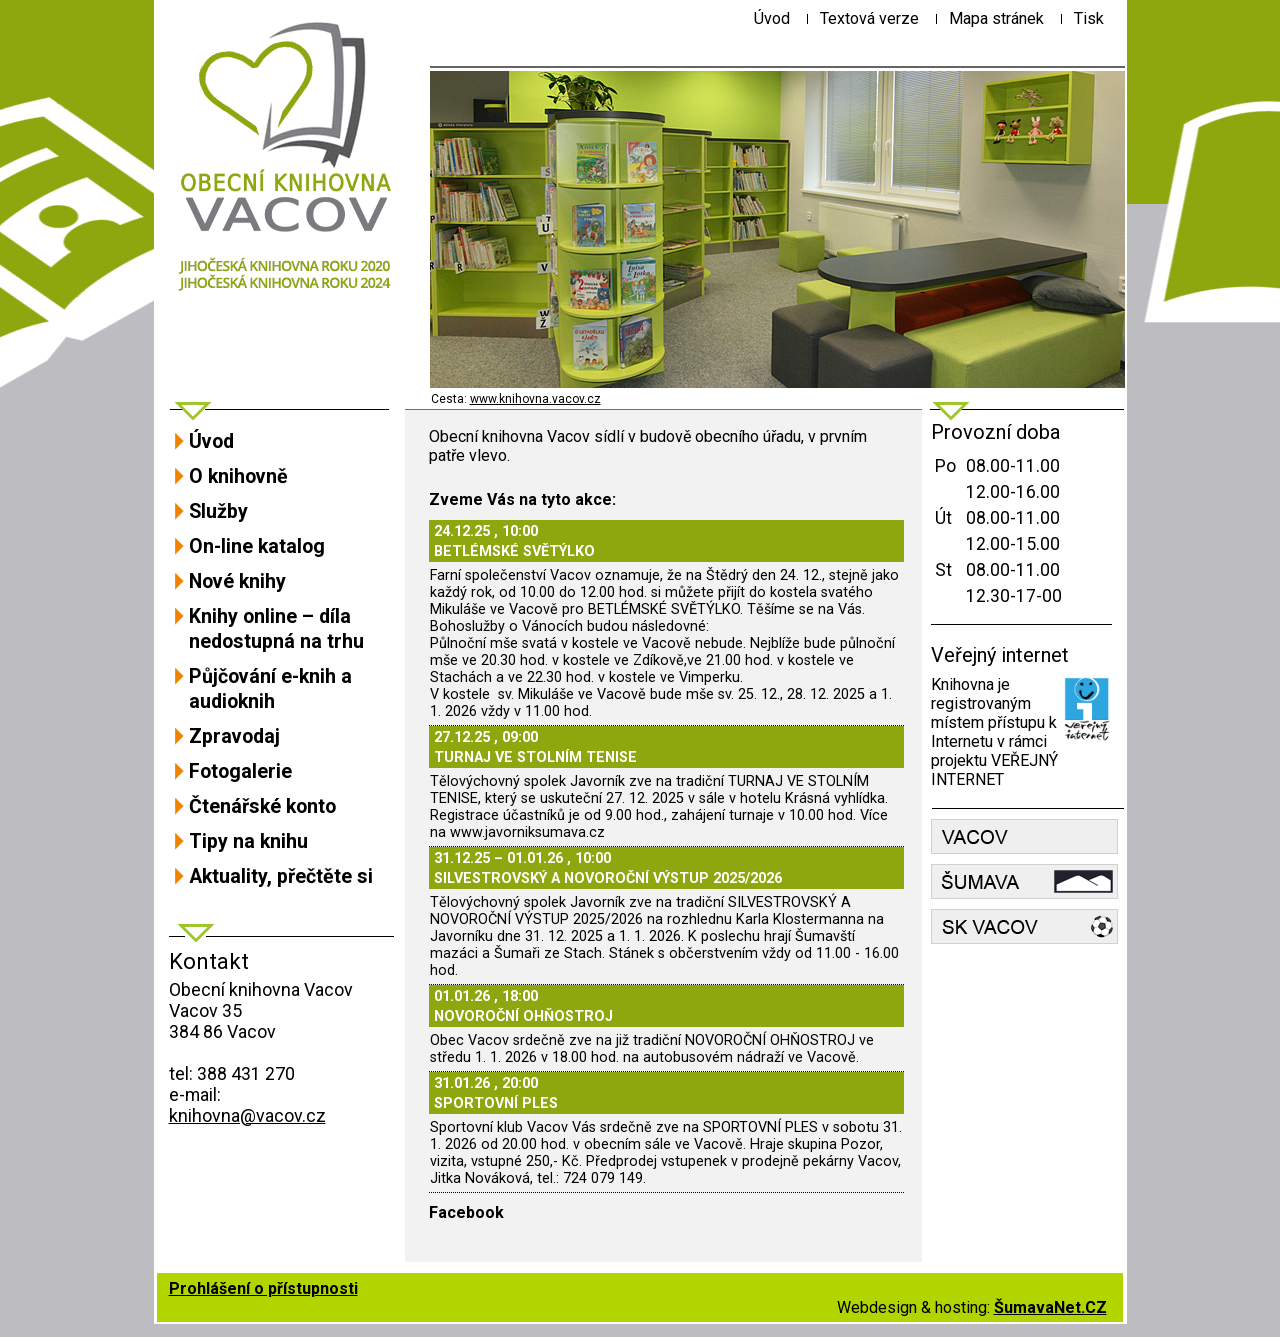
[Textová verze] (869, 18)
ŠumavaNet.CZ (1050, 1307)
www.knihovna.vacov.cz (535, 399)
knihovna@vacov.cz (247, 1115)
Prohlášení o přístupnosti (263, 1288)
